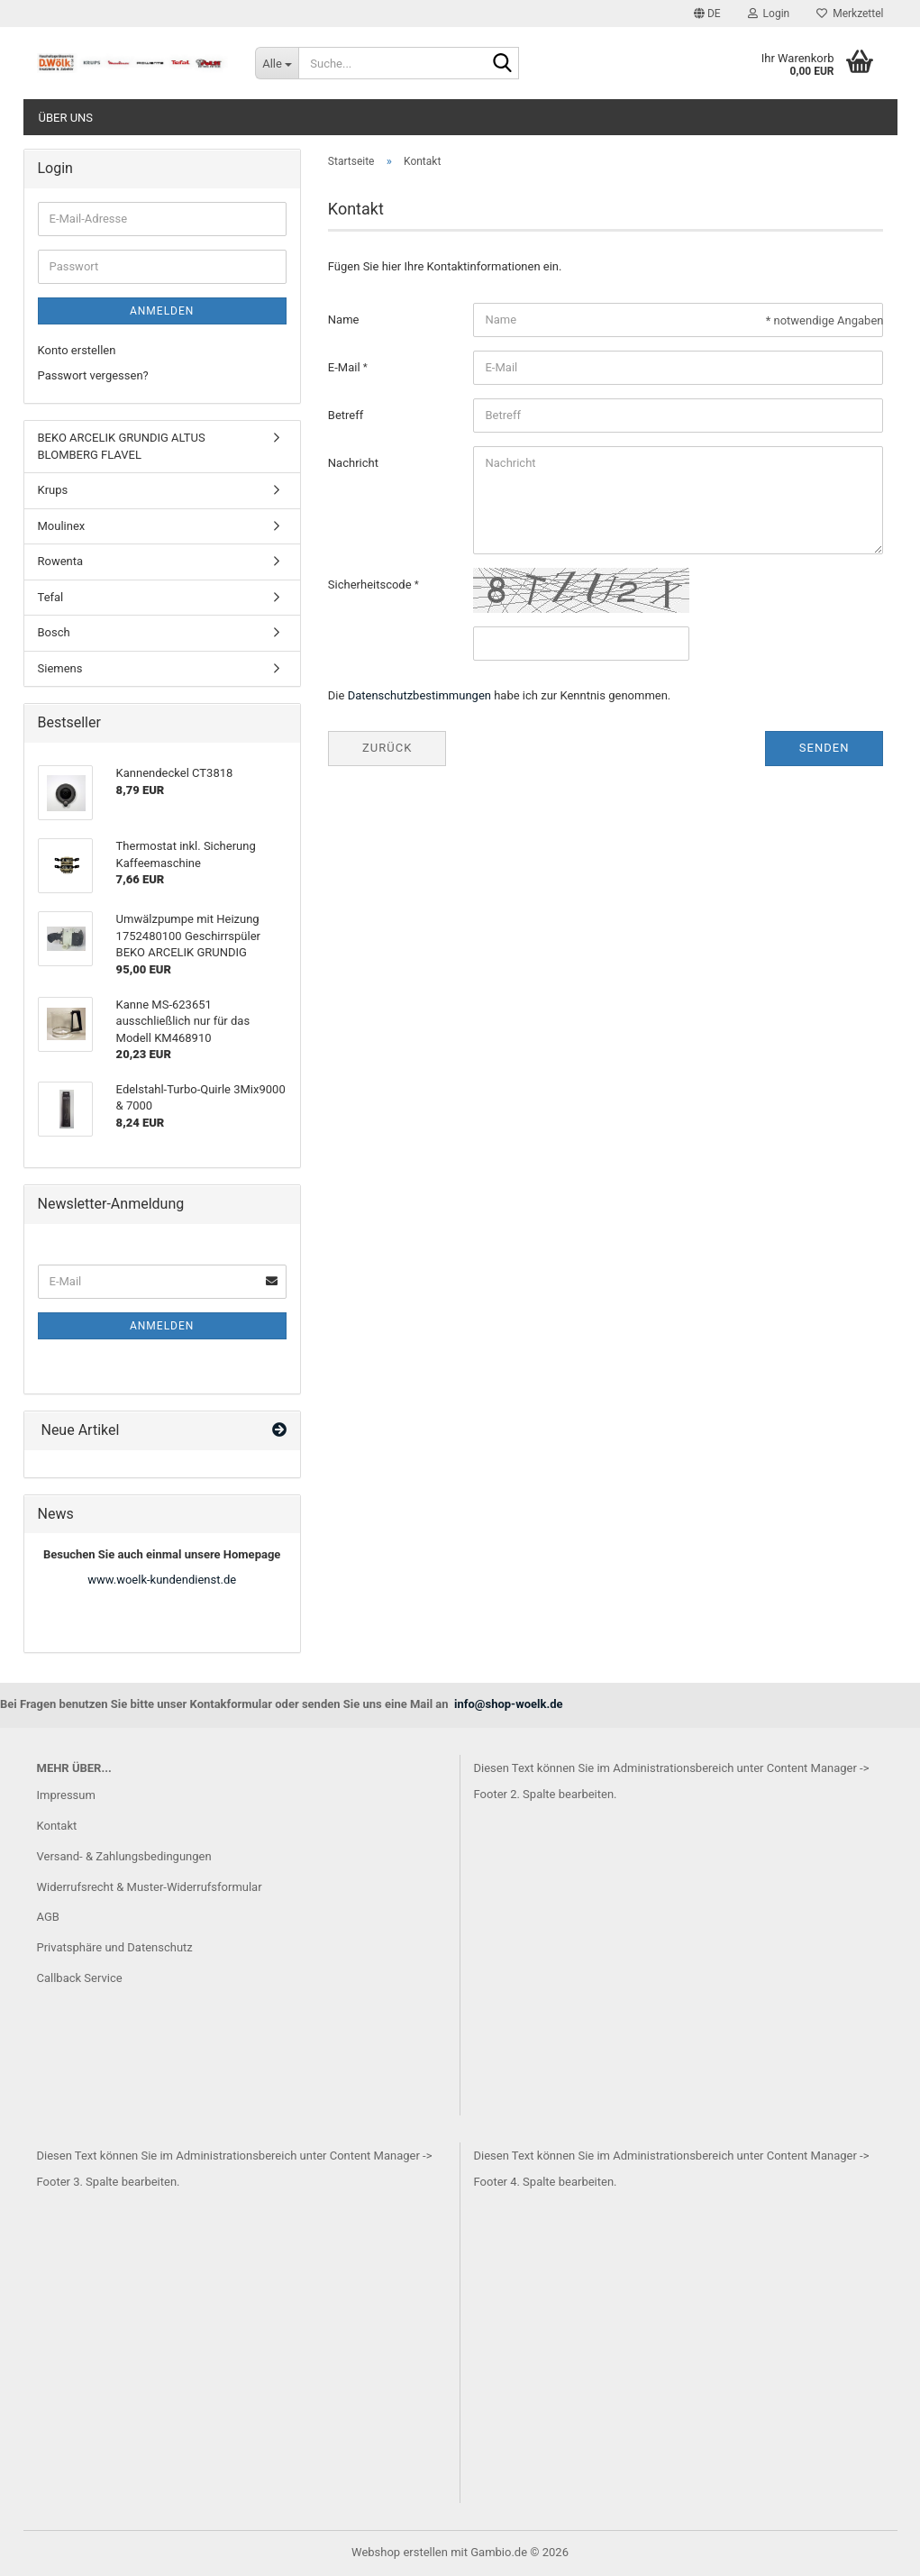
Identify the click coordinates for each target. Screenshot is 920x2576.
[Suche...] (276, 63)
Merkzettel (849, 13)
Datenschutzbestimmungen (419, 695)
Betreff (345, 415)
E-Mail (345, 367)
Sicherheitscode (371, 584)
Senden (824, 747)
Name (344, 319)
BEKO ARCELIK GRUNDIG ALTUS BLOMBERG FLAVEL (121, 446)
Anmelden (162, 311)
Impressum (66, 1795)
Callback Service (80, 1978)
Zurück (387, 747)
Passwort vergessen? (93, 375)
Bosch (54, 632)
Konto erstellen (77, 350)
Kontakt (57, 1825)
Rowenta (61, 561)
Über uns (66, 117)
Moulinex (62, 526)
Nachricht (353, 463)
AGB (48, 1916)
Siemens (60, 668)
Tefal (51, 597)
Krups (53, 490)
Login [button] (769, 13)
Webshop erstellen (399, 2552)
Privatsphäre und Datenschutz (115, 1947)
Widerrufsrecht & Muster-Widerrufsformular (149, 1887)
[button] (707, 13)
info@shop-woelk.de (508, 1704)
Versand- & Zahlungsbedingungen (124, 1856)
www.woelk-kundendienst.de (161, 1579)
